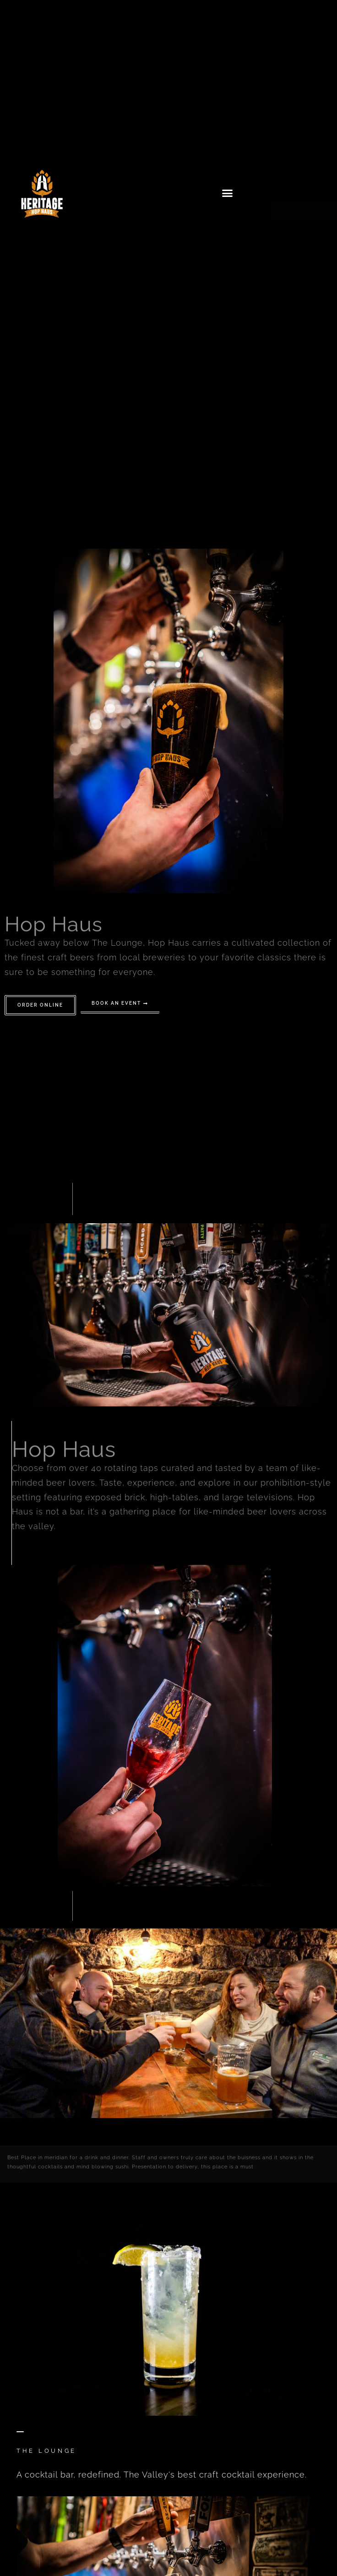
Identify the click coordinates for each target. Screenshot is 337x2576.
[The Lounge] (20, 2429)
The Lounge (46, 2450)
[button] (227, 193)
